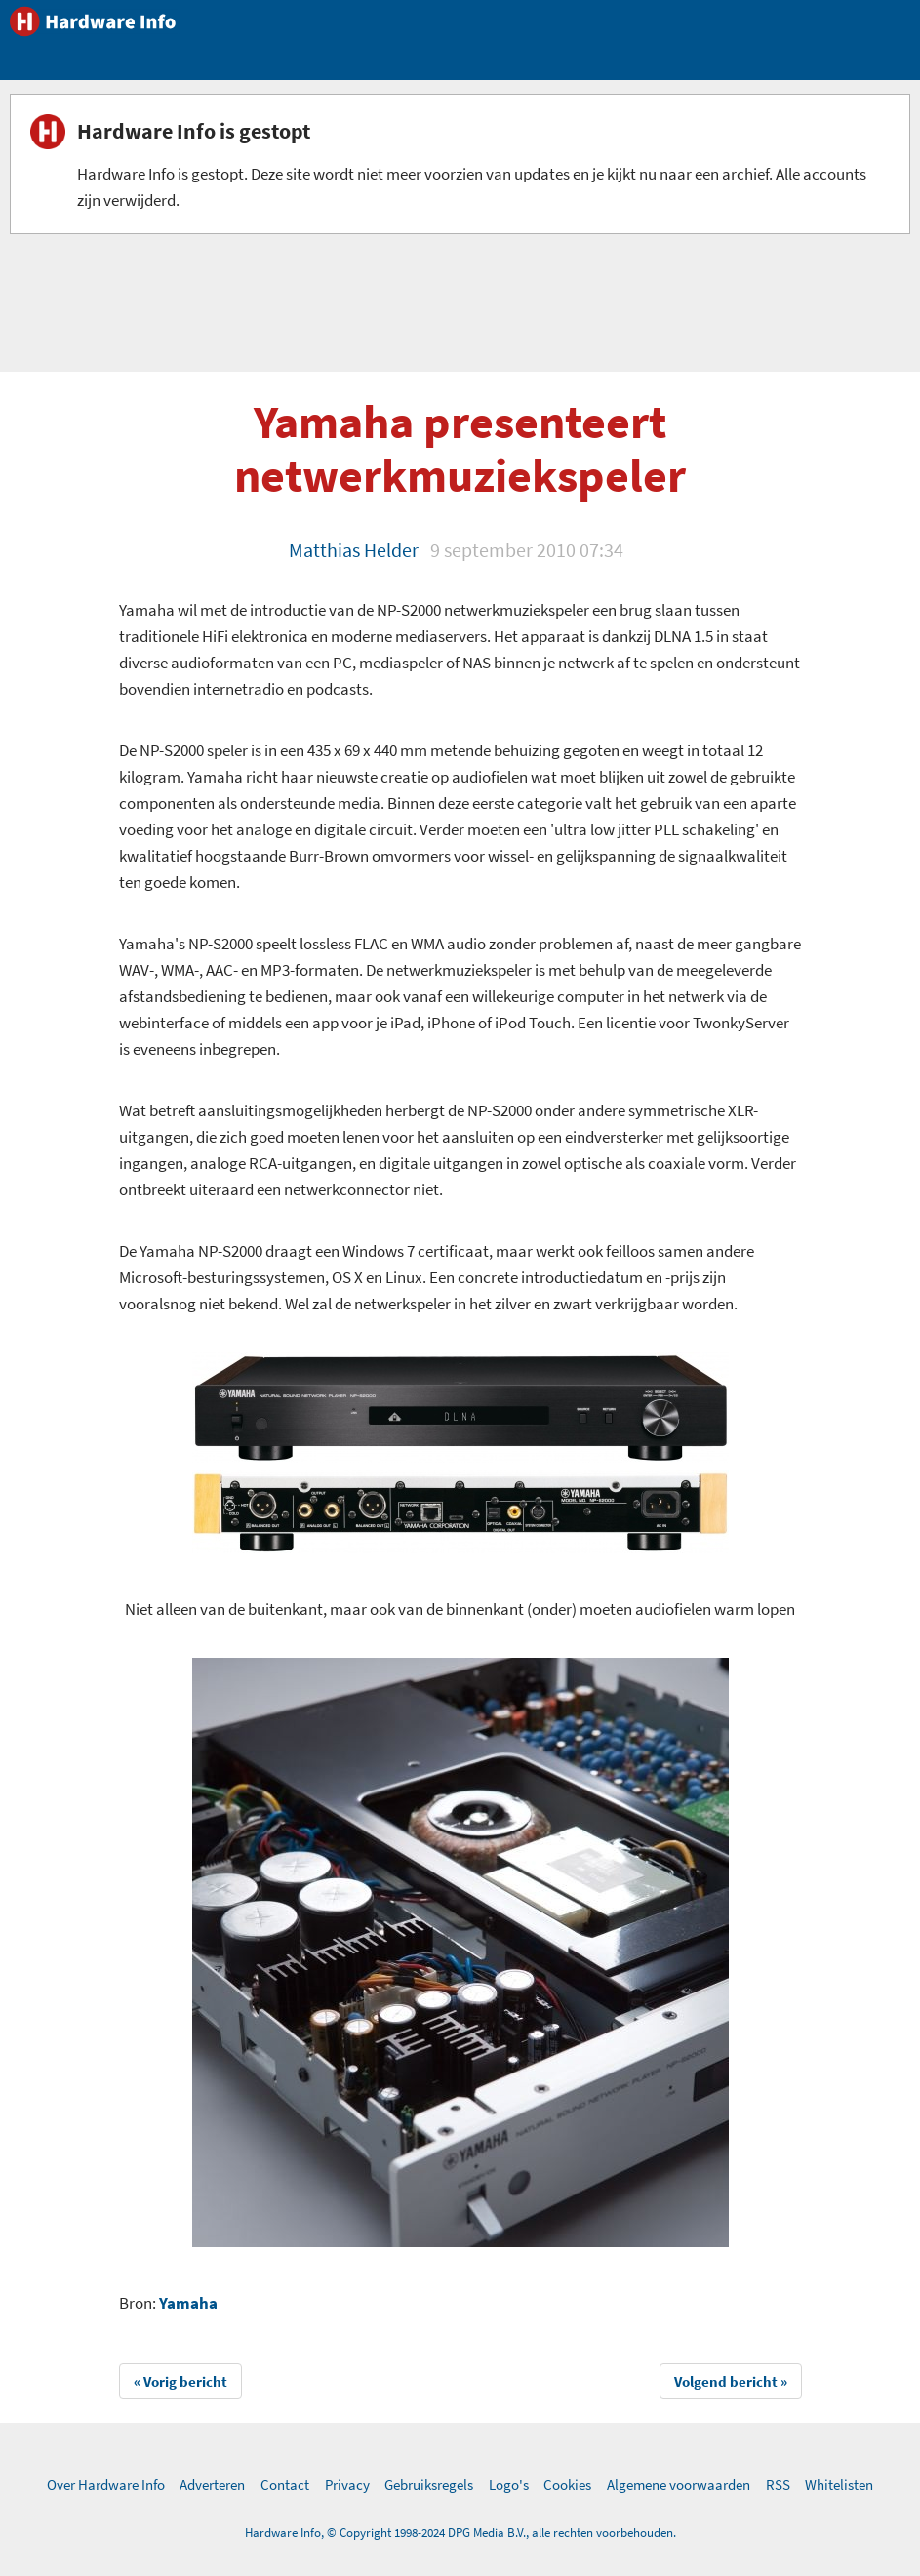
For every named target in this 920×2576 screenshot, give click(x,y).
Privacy (347, 2484)
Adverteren (212, 2484)
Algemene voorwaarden (678, 2484)
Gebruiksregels (428, 2484)
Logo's (509, 2484)
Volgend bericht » (730, 2381)
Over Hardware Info (106, 2484)
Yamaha (188, 2303)
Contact (284, 2484)
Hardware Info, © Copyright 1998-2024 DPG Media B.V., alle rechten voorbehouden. (460, 2532)
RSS (778, 2484)
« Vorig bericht (180, 2381)
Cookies (567, 2484)
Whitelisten (839, 2484)
